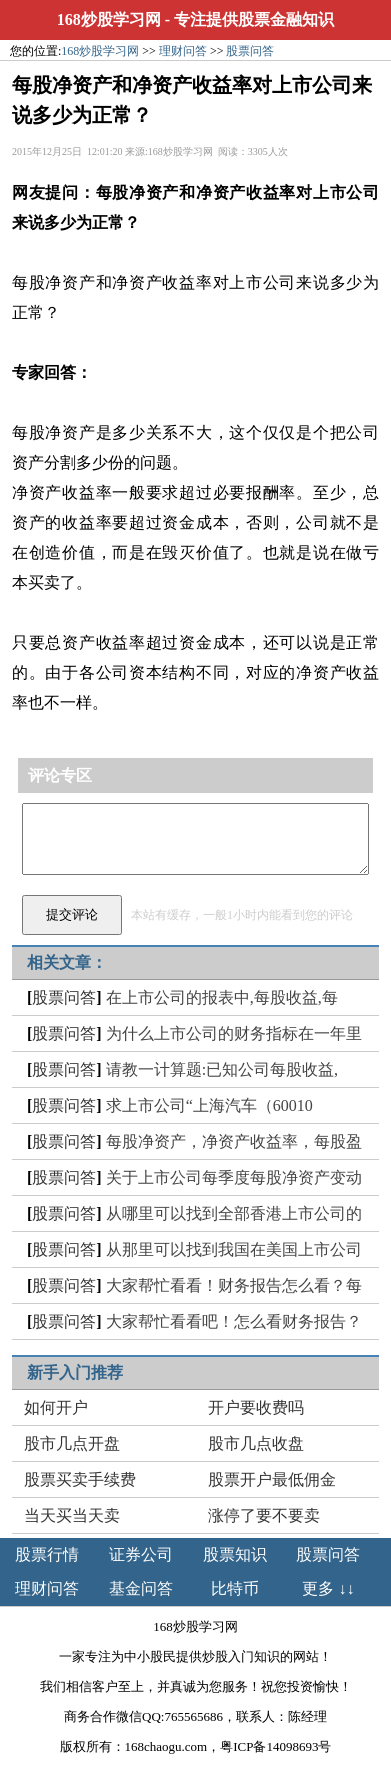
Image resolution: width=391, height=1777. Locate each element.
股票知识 (235, 1554)
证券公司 (141, 1554)
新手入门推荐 (75, 1372)
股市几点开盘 (72, 1443)
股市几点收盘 (256, 1443)
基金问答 (141, 1588)
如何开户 (56, 1407)
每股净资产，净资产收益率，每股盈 (234, 1141)
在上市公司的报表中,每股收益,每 (222, 997)
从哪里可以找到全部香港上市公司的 (234, 1213)
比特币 (235, 1588)
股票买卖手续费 (80, 1479)
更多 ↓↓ (328, 1588)
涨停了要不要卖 (264, 1515)
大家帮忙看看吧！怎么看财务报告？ (234, 1321)
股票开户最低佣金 (272, 1479)
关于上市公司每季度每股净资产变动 (234, 1177)
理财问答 (183, 51)
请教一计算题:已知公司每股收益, (222, 1069)
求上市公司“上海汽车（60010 (209, 1105)
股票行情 (47, 1554)
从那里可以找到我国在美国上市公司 (234, 1249)
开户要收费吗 (256, 1407)
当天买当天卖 (72, 1515)
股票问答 (250, 51)
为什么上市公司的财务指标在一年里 (234, 1033)
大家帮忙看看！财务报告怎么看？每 (234, 1285)
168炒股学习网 (109, 19)
